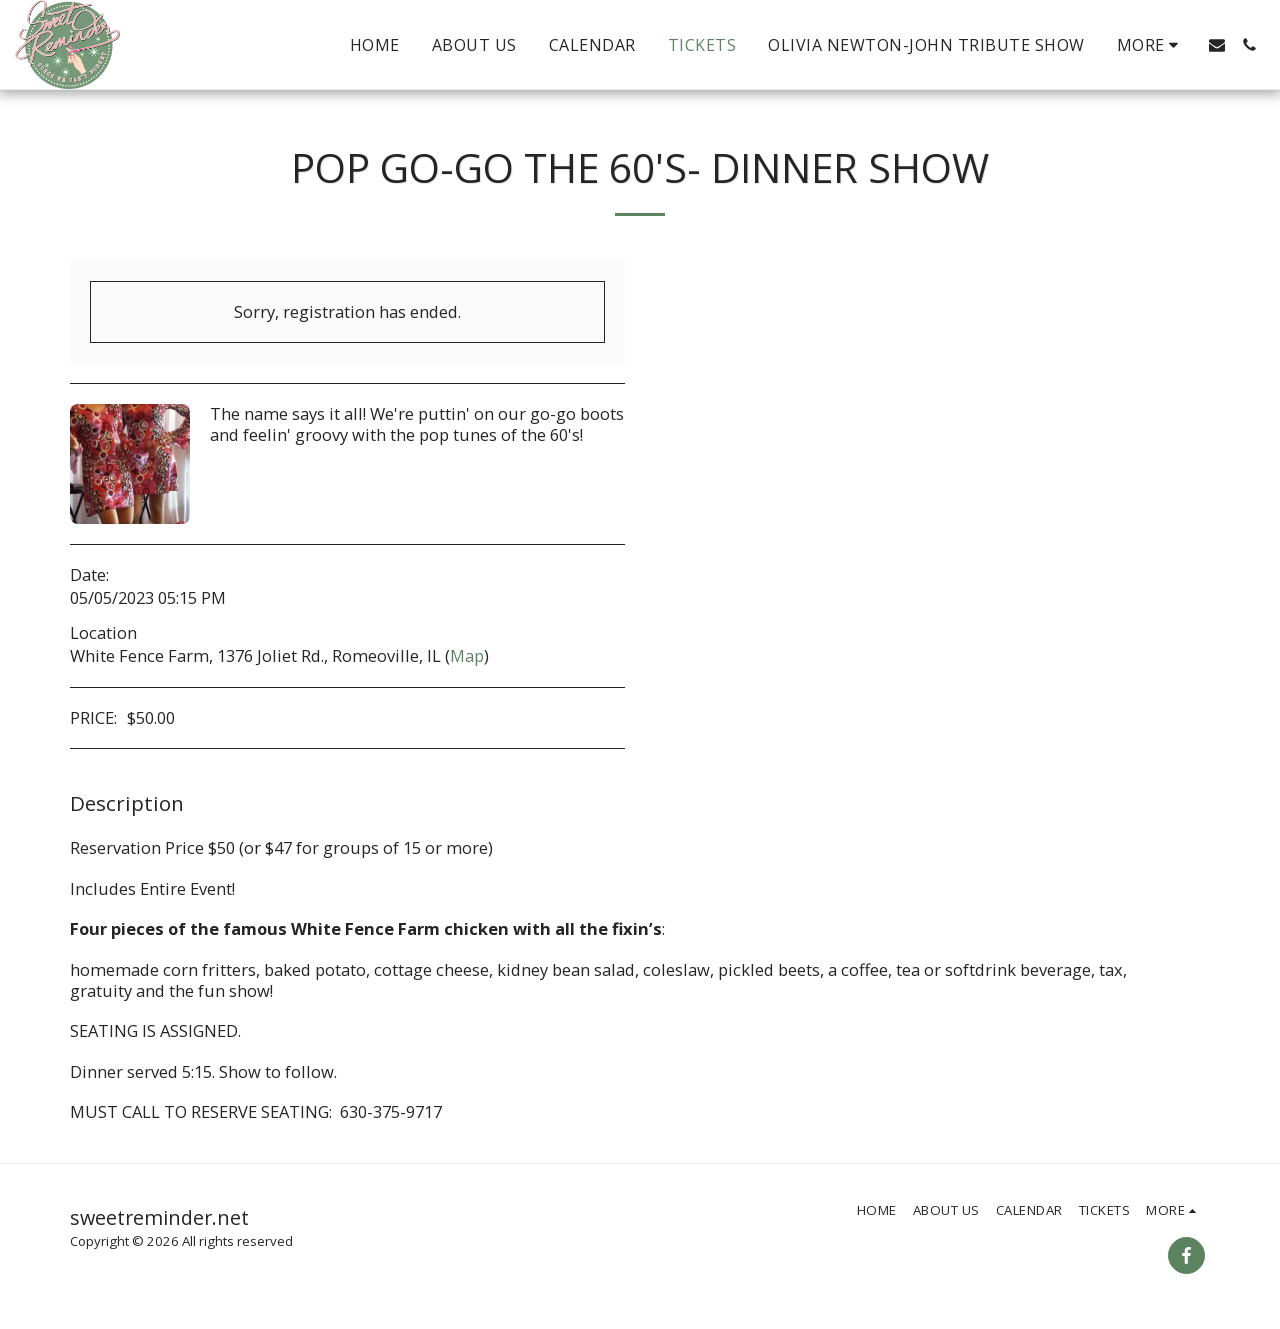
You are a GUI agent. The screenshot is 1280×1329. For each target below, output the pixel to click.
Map (467, 655)
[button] (1217, 45)
